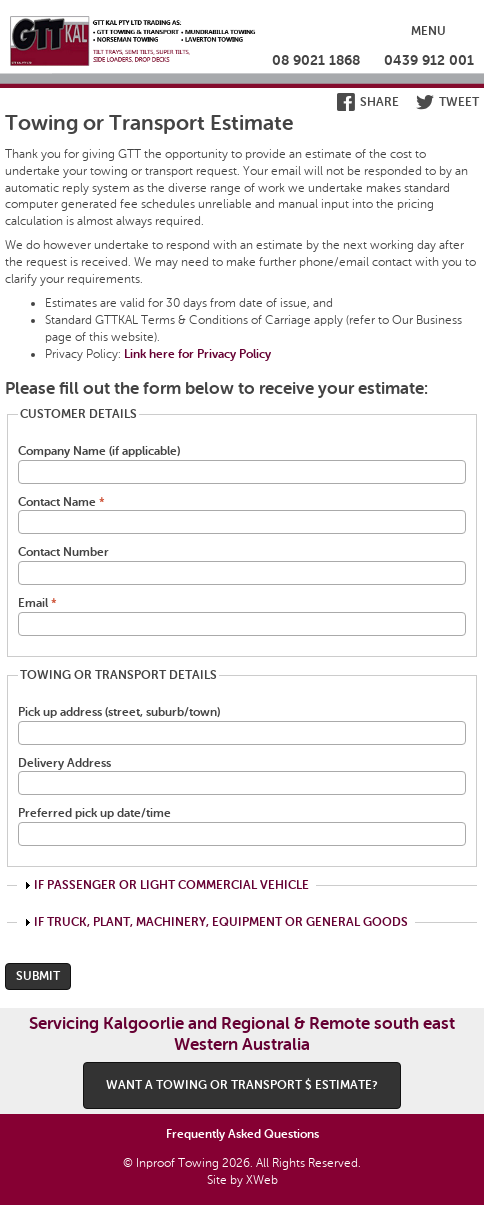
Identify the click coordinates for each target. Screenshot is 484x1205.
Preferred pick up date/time (94, 813)
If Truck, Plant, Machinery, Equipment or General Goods (221, 922)
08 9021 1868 (316, 60)
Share (379, 102)
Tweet (459, 102)
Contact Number (63, 552)
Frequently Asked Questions (242, 1134)
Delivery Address (64, 763)
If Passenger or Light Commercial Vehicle (171, 885)
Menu (428, 31)
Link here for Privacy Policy (197, 354)
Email (37, 603)
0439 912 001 (429, 60)
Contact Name (61, 502)
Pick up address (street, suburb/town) (119, 712)
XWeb (262, 1180)
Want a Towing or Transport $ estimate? (242, 1085)
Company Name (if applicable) (99, 451)
